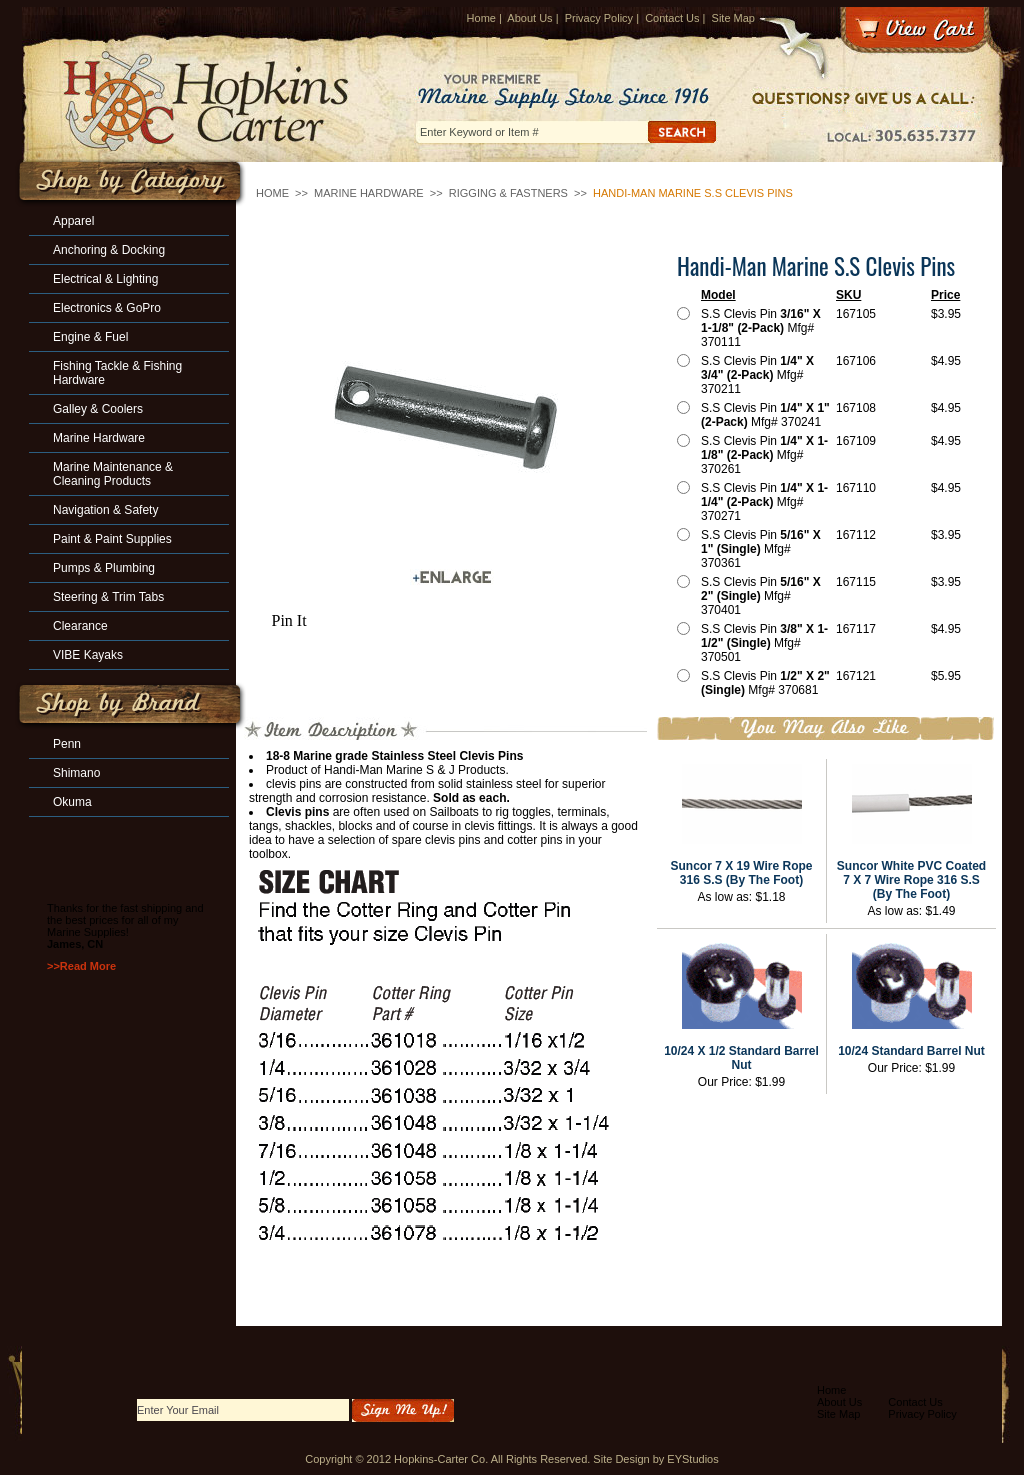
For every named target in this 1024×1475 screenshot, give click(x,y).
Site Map (733, 18)
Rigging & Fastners (508, 193)
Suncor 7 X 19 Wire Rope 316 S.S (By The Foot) (742, 873)
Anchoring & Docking (109, 250)
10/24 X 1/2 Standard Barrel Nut (741, 1058)
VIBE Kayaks (88, 655)
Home (481, 18)
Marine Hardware (369, 193)
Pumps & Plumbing (104, 568)
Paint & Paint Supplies (112, 539)
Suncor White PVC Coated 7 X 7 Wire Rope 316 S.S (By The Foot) (911, 880)
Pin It (289, 620)
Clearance (80, 626)
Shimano (76, 773)
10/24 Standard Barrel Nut (911, 1051)
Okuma (72, 802)
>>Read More (81, 966)
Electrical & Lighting (105, 279)
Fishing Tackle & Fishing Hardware (117, 373)
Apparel (73, 221)
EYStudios (692, 1459)
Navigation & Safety (105, 510)
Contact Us (672, 18)
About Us (529, 18)
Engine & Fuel (90, 337)
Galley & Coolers (98, 409)
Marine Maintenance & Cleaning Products (113, 474)
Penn (67, 744)
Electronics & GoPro (107, 308)
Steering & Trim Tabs (108, 597)
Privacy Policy (599, 18)
